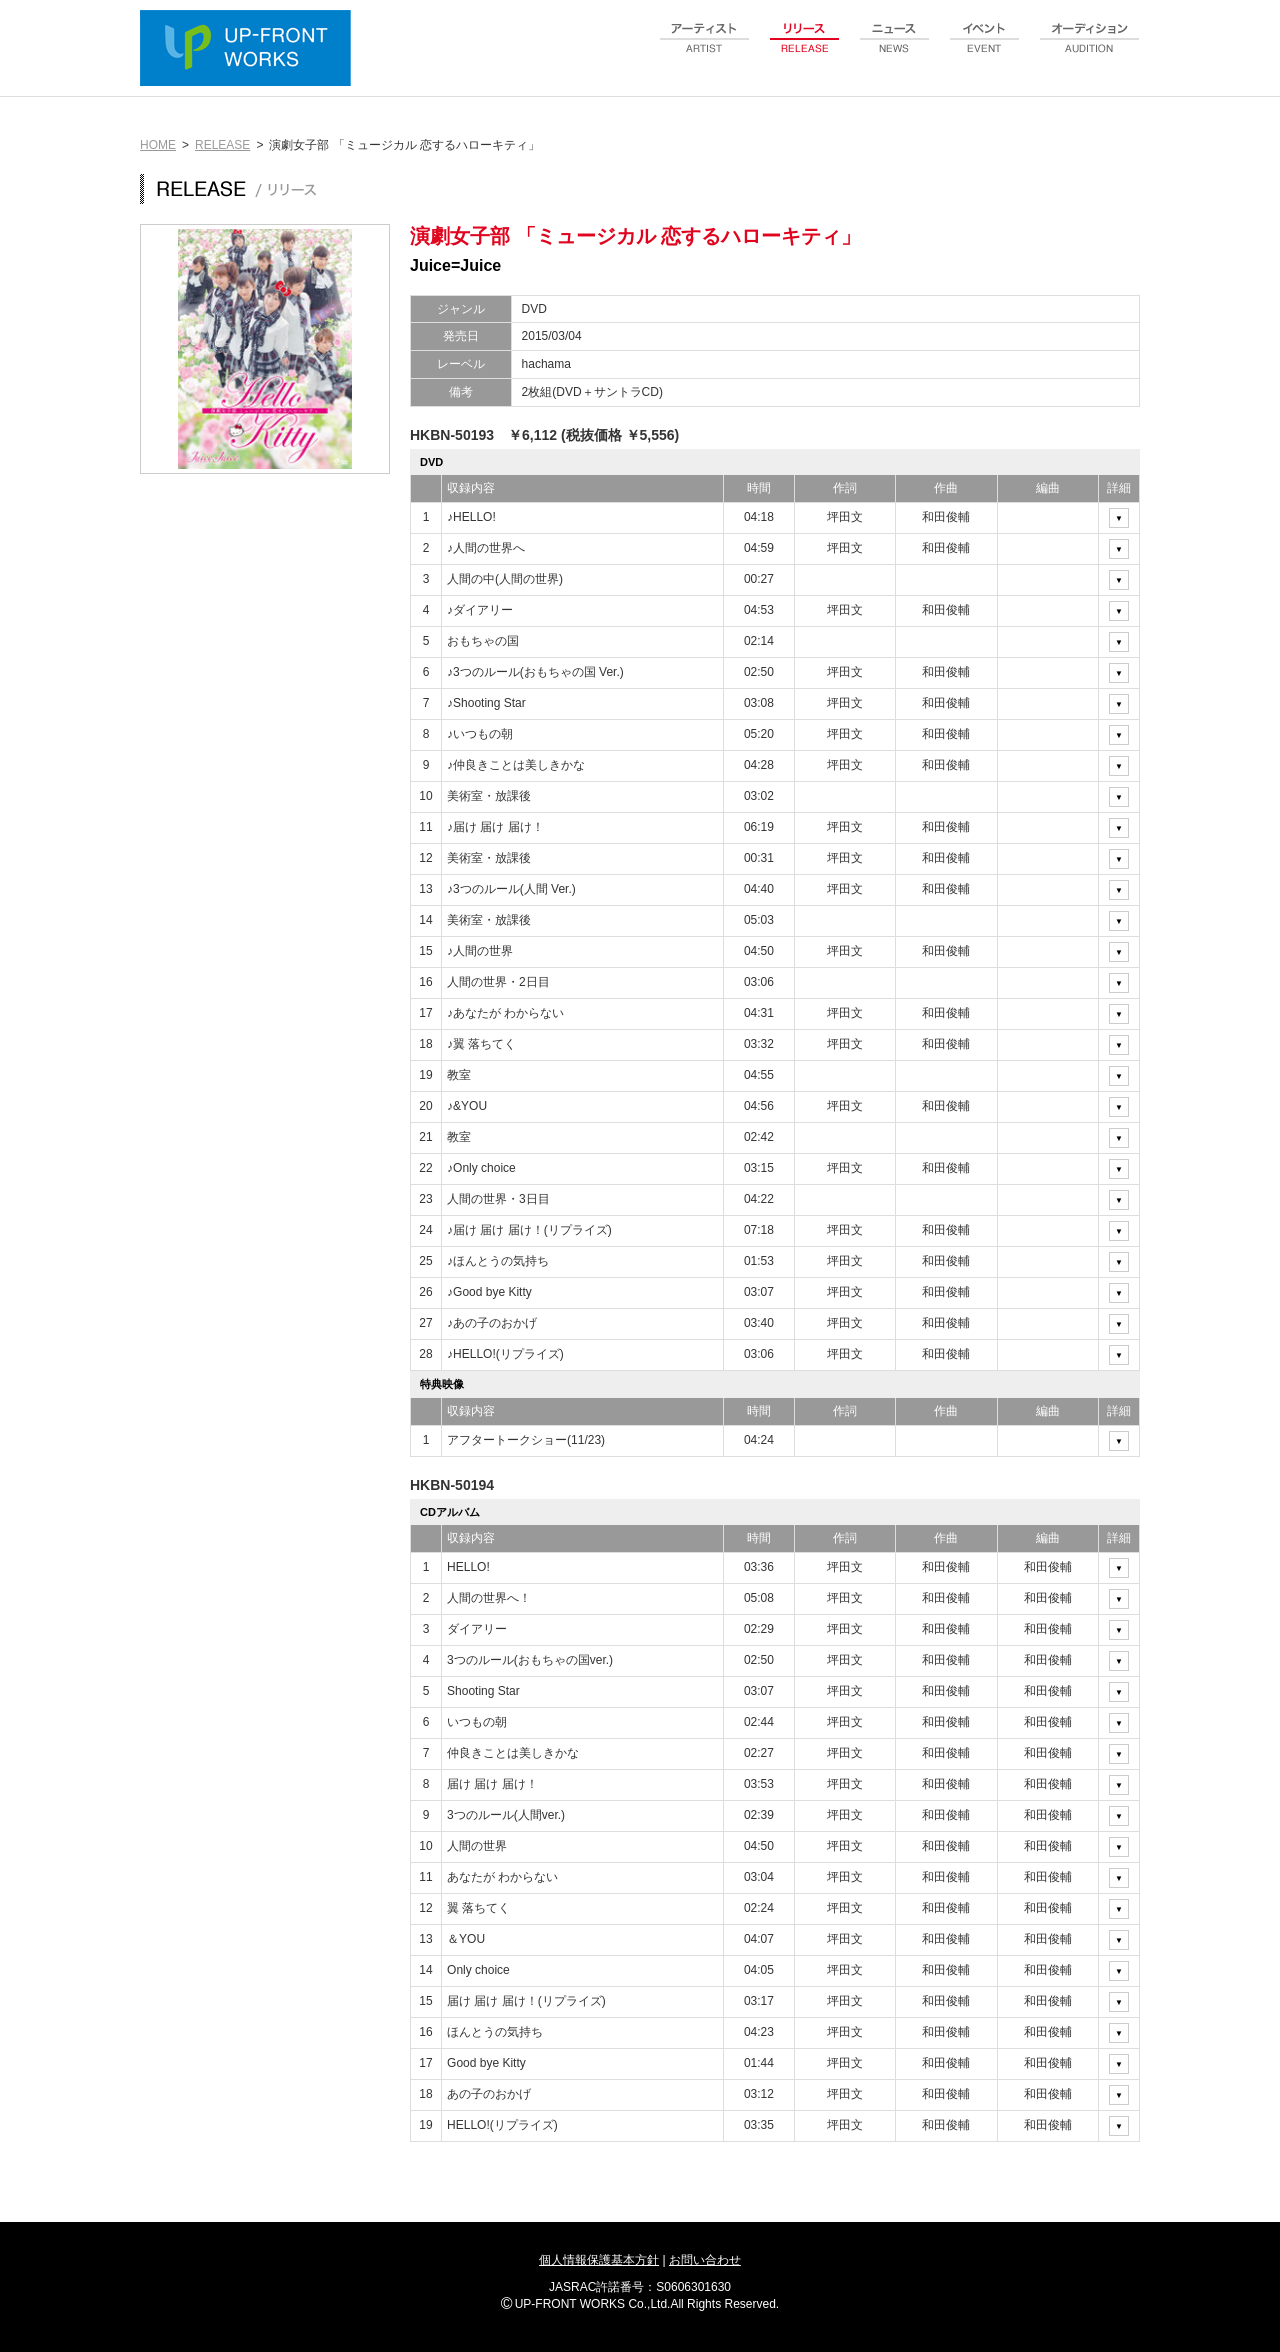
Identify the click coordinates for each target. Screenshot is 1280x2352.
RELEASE (222, 145)
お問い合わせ (705, 2260)
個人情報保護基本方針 (599, 2260)
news (895, 49)
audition (1090, 49)
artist (705, 49)
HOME (158, 145)
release (805, 49)
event (985, 49)
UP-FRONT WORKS (250, 50)
